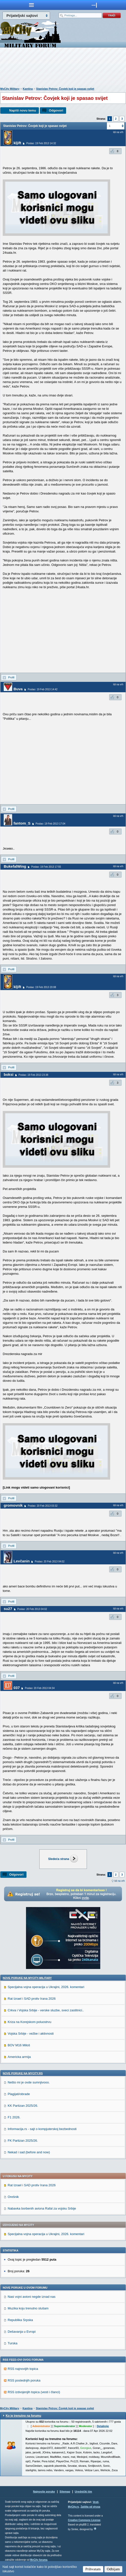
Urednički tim (83, 2491)
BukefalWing (15, 866)
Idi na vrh (119, 1881)
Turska (12, 2343)
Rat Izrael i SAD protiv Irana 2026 (32, 1998)
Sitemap (65, 2491)
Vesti (95, 2502)
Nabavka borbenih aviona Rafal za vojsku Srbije (42, 2208)
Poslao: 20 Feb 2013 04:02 (49, 1561)
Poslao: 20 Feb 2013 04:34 (39, 1688)
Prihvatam (93, 2569)
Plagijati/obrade (19, 2094)
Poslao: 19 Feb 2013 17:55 (46, 866)
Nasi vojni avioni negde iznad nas (31, 2297)
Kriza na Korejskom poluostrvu (29, 2022)
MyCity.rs (73, 2506)
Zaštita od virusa (90, 2506)
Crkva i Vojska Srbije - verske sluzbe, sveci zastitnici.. (46, 2010)
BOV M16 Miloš (19, 2045)
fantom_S (22, 823)
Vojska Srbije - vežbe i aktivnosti (31, 2033)
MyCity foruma (38, 2559)
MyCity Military (10, 88)
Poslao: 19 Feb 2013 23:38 (33, 1075)
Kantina (28, 88)
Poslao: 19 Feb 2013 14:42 (42, 689)
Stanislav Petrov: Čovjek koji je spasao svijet (65, 88)
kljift (17, 143)
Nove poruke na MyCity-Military (27, 1977)
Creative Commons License (84, 2520)
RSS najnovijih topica (23, 2369)
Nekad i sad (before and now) (29, 2152)
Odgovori (56, 110)
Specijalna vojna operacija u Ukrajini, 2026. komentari (46, 1987)
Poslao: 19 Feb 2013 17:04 (50, 823)
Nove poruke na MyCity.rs (23, 2073)
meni (31, 5)
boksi (8, 1074)
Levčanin (22, 1561)
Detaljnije (103, 2426)
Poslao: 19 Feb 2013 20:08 (41, 987)
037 (17, 1688)
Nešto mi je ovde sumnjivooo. (29, 2082)
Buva (18, 689)
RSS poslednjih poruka (24, 2380)
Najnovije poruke (44, 2491)
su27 (8, 1609)
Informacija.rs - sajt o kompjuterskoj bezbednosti (42, 2129)
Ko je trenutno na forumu (23, 2415)
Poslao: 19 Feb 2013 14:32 (41, 143)
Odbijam (113, 2569)
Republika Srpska (20, 2320)
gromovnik (13, 1505)
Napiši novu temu (22, 110)
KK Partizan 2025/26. (23, 2105)
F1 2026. (14, 2117)
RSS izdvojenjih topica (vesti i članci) (34, 2392)
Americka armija (19, 2057)
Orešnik (13, 2197)
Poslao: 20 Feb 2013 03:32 (42, 1505)
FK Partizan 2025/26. (23, 2140)
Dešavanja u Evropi (22, 2331)
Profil (11, 677)
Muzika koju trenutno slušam (28, 2308)
